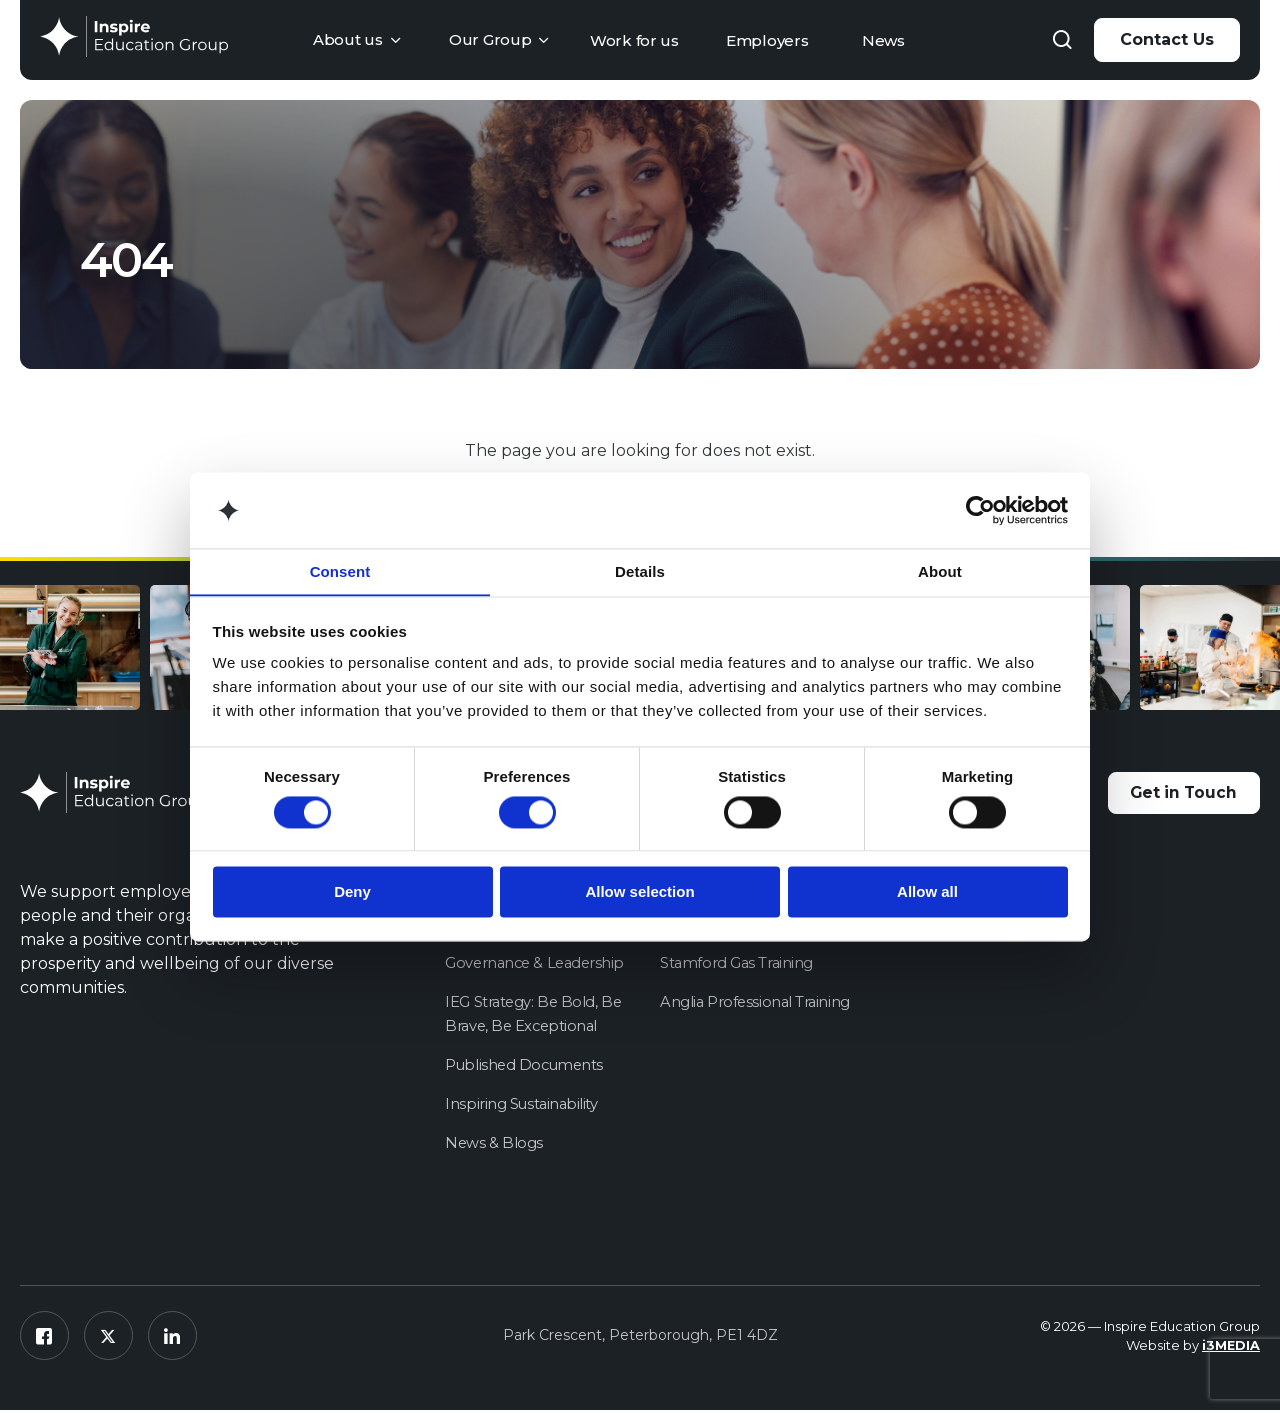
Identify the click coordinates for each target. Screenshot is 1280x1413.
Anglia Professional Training (756, 1003)
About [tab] (940, 571)
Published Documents (526, 1066)
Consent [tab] (340, 571)
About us (348, 39)
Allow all (927, 892)
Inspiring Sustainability (522, 1105)
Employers (767, 40)
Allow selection (639, 892)
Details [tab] (640, 571)
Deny (352, 892)
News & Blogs (494, 1144)
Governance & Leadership (538, 964)
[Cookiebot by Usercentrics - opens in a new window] (980, 510)
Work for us (634, 40)
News (883, 40)
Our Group (490, 39)
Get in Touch (1178, 794)
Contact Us (1167, 39)
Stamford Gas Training (738, 964)
